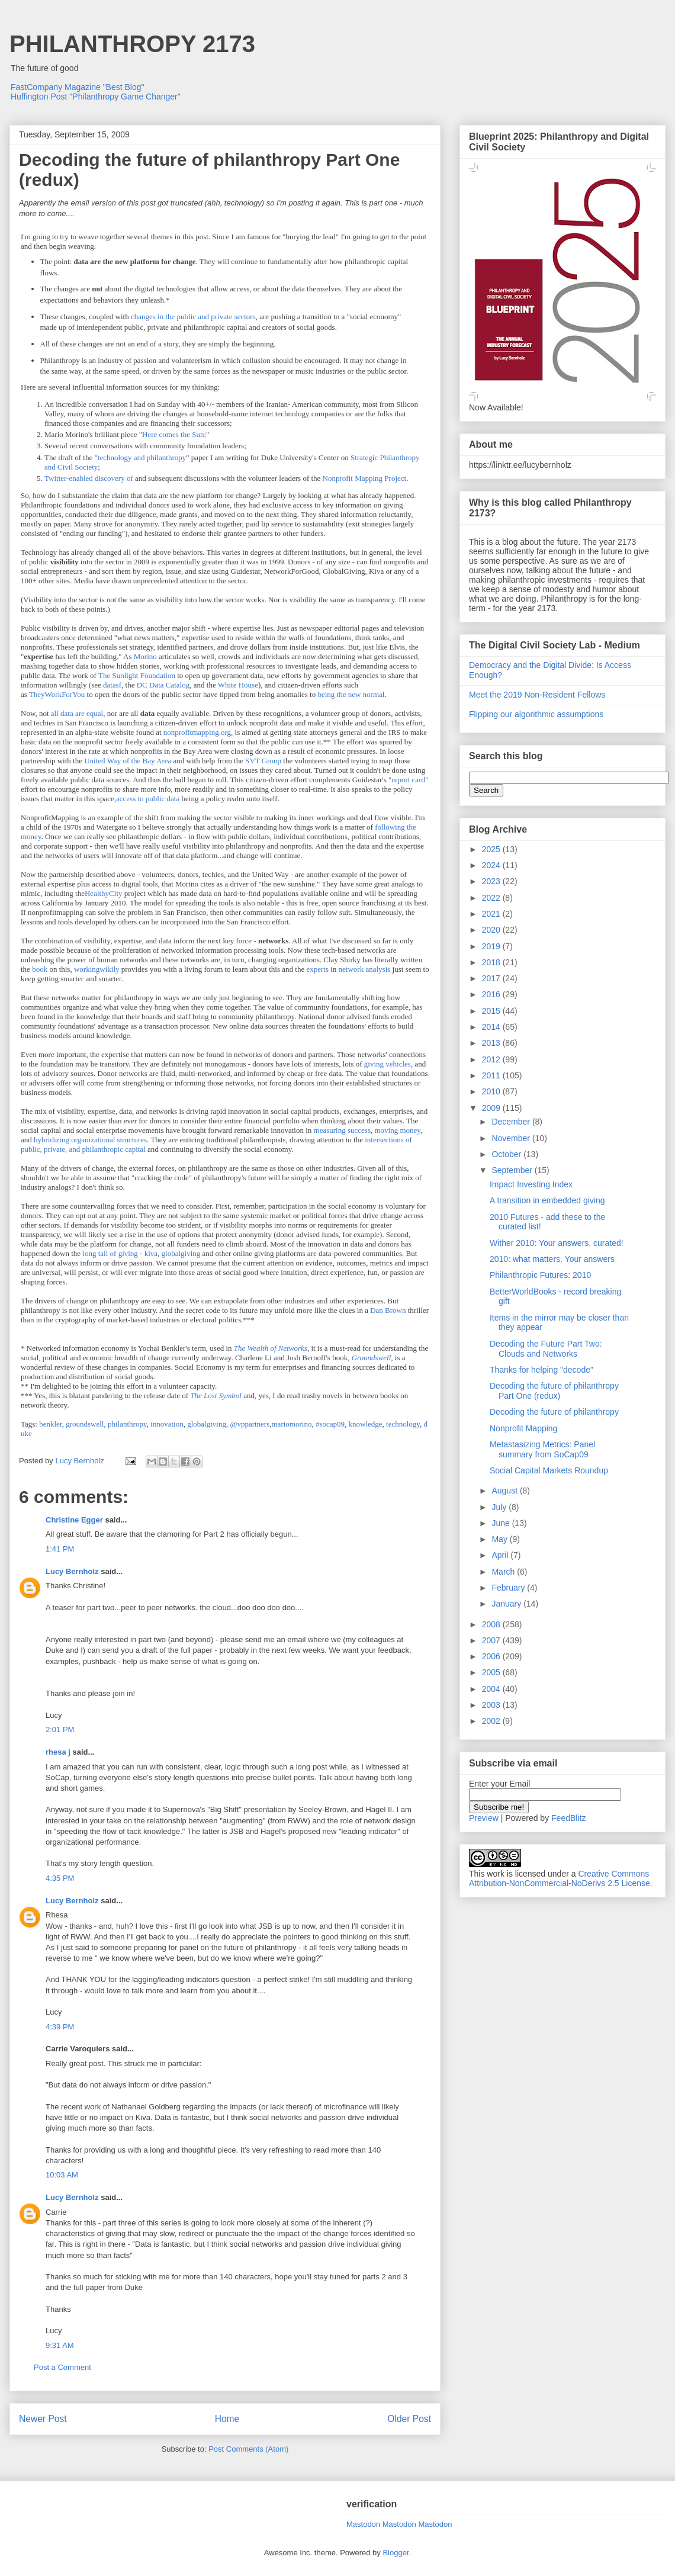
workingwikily (97, 969)
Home (227, 2419)
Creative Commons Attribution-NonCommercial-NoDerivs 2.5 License (559, 1878)
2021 (492, 913)
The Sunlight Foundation (136, 675)
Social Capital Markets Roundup (549, 1470)
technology (403, 1423)
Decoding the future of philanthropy (554, 1412)
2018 (492, 962)
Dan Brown (388, 1310)
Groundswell (371, 1357)
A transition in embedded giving (547, 1200)
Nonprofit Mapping (523, 1428)
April (500, 1555)
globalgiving (181, 1253)
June (501, 1523)
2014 (492, 1027)
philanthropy (127, 1423)
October (507, 1154)
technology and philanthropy (142, 457)
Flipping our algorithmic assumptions (536, 714)
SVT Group (263, 760)
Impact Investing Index (531, 1184)
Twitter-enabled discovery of (88, 478)
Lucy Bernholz (72, 1571)
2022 (492, 897)
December (511, 1121)
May (500, 1539)
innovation (167, 1423)
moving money (397, 1130)
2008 (492, 1624)
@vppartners (249, 1423)
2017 (492, 978)
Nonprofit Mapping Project (365, 478)
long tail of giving (110, 1253)
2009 (492, 1108)
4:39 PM (60, 2026)
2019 (492, 946)
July (500, 1507)
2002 (492, 1721)
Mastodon (363, 2524)
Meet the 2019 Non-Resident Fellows (537, 694)
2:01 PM (60, 1729)
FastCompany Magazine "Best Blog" (77, 87)
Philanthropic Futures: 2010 (540, 1275)
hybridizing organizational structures (90, 1139)
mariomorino (292, 1423)
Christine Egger (74, 1519)
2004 (492, 1689)
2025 (492, 849)
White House (238, 684)
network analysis (365, 969)
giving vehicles (387, 1063)
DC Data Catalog (163, 684)
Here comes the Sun (173, 434)
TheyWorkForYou (57, 694)
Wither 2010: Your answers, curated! (556, 1243)
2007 (492, 1640)
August (505, 1490)
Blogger (395, 2552)
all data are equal (77, 713)
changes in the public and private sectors (193, 316)
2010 (492, 1091)
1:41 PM (60, 1548)
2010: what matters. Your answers (552, 1259)
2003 (492, 1705)
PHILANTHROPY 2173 (132, 44)
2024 (492, 865)
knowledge (365, 1423)
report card (408, 779)
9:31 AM (60, 2345)
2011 (492, 1075)
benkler (50, 1423)
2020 (492, 929)
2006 (492, 1656)
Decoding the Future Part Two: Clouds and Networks (546, 1348)
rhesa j (58, 1752)
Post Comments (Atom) (248, 2449)
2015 (492, 1011)
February (509, 1587)
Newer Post (43, 2419)
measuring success (342, 1130)
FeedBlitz (568, 1818)
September (512, 1170)
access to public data (147, 798)
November (511, 1138)
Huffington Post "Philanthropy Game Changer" (96, 96)
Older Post (409, 2419)
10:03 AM (62, 2174)
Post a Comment (62, 2367)
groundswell (85, 1423)
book (39, 969)
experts (317, 969)
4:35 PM (60, 1878)
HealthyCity (104, 893)
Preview (484, 1818)
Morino (145, 656)
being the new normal (350, 694)
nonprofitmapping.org (197, 732)
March (504, 1571)
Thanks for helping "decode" (541, 1369)
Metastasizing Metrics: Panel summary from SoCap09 (542, 1449)
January (507, 1603)
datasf (112, 684)
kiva (151, 1253)
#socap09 (330, 1423)
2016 (492, 994)
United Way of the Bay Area (127, 760)
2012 (492, 1059)
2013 (492, 1043)
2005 (492, 1672)
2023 (492, 881)
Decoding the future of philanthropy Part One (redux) (554, 1391)
